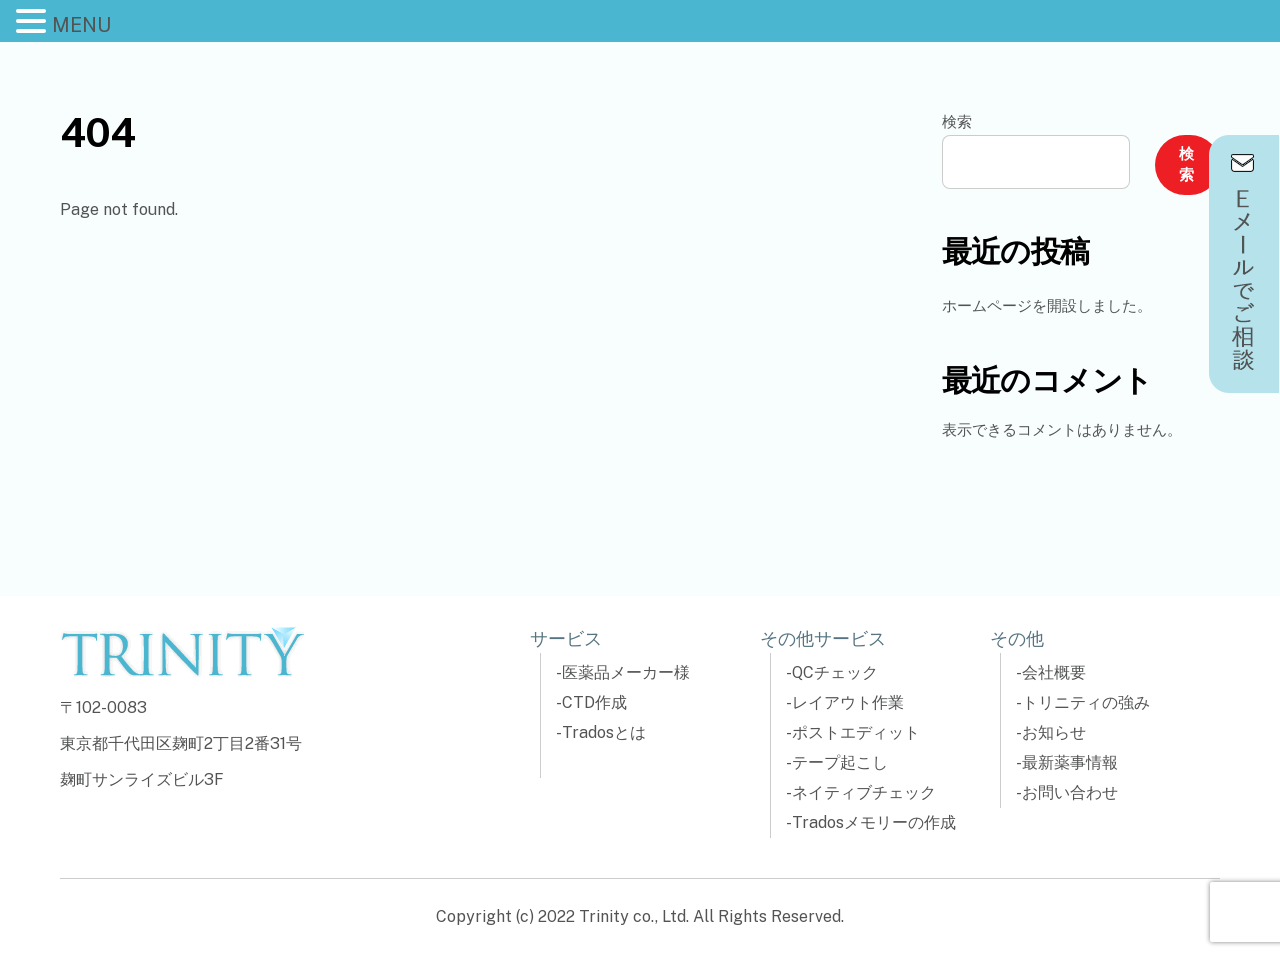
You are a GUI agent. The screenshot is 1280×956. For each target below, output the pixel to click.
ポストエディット (856, 732)
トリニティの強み (1086, 702)
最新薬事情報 (1070, 762)
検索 (957, 121)
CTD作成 (594, 702)
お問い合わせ (1070, 792)
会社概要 (1054, 672)
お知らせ (1054, 732)
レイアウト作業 (848, 702)
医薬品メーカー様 (626, 672)
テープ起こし (840, 762)
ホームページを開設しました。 (1047, 305)
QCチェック (835, 672)
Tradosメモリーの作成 (874, 822)
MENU (81, 25)
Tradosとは (604, 732)
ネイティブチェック (864, 792)
